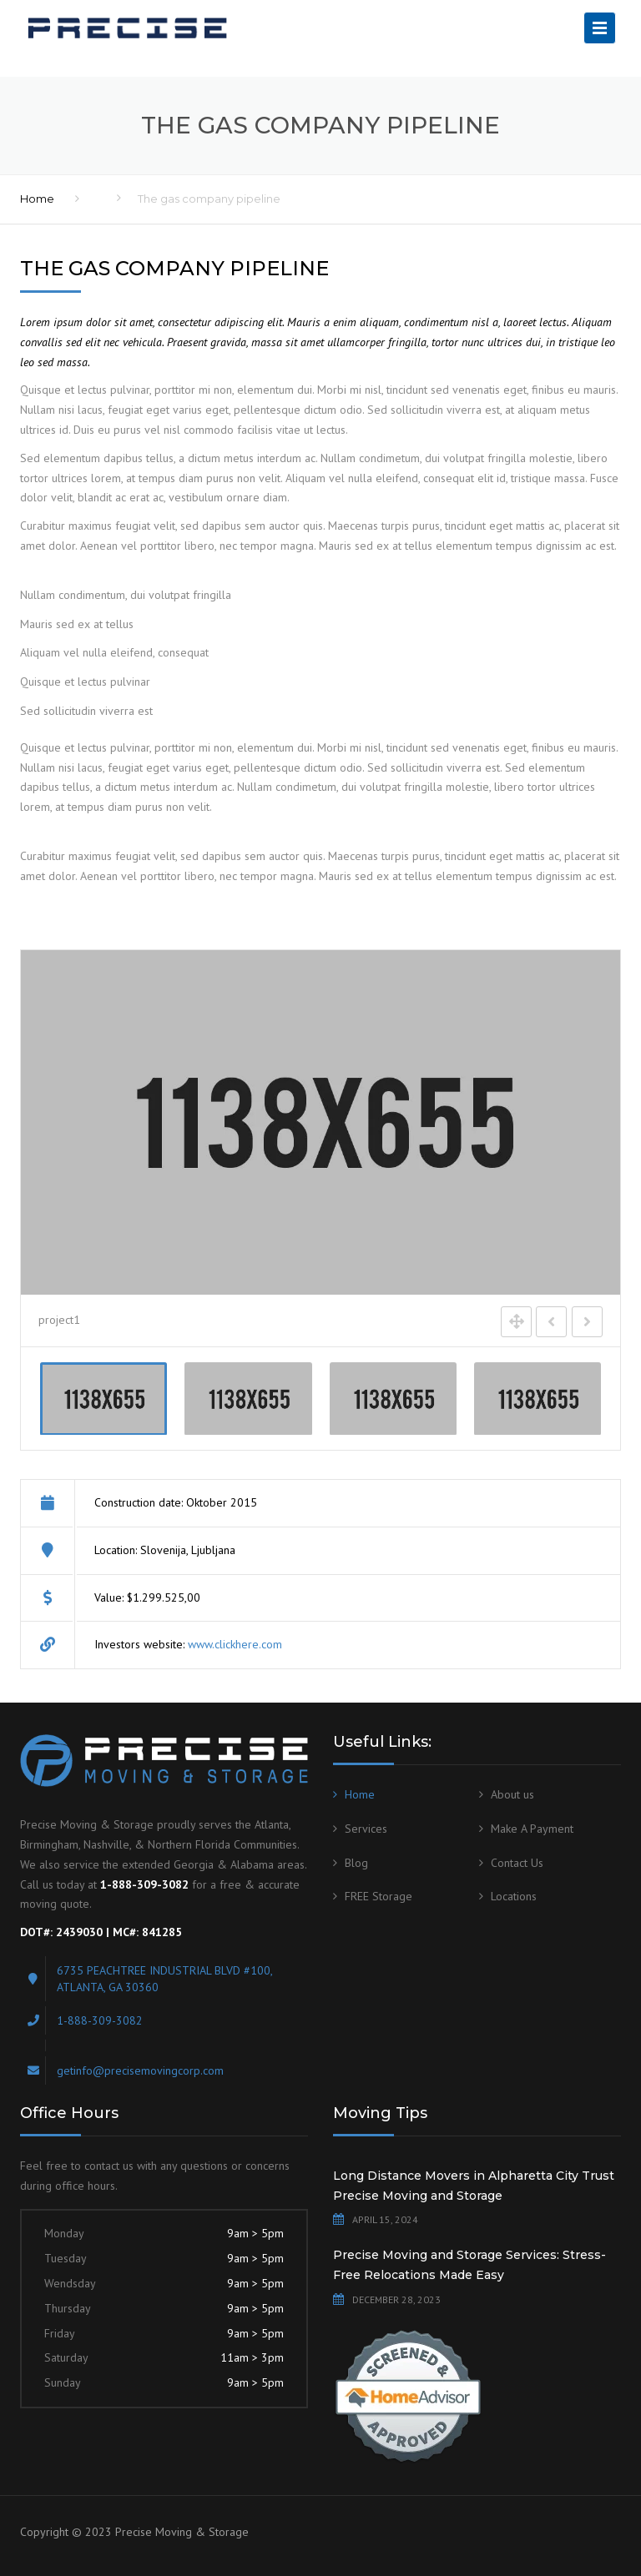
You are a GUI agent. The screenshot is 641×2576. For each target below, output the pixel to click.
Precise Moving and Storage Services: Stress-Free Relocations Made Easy (469, 2264)
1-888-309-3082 (100, 2020)
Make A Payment (532, 1828)
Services (366, 1828)
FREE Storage (378, 1896)
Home (37, 198)
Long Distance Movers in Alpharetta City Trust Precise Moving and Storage (473, 2185)
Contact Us (517, 1862)
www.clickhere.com (235, 1644)
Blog (356, 1862)
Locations (514, 1896)
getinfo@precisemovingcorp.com (140, 2070)
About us (512, 1794)
